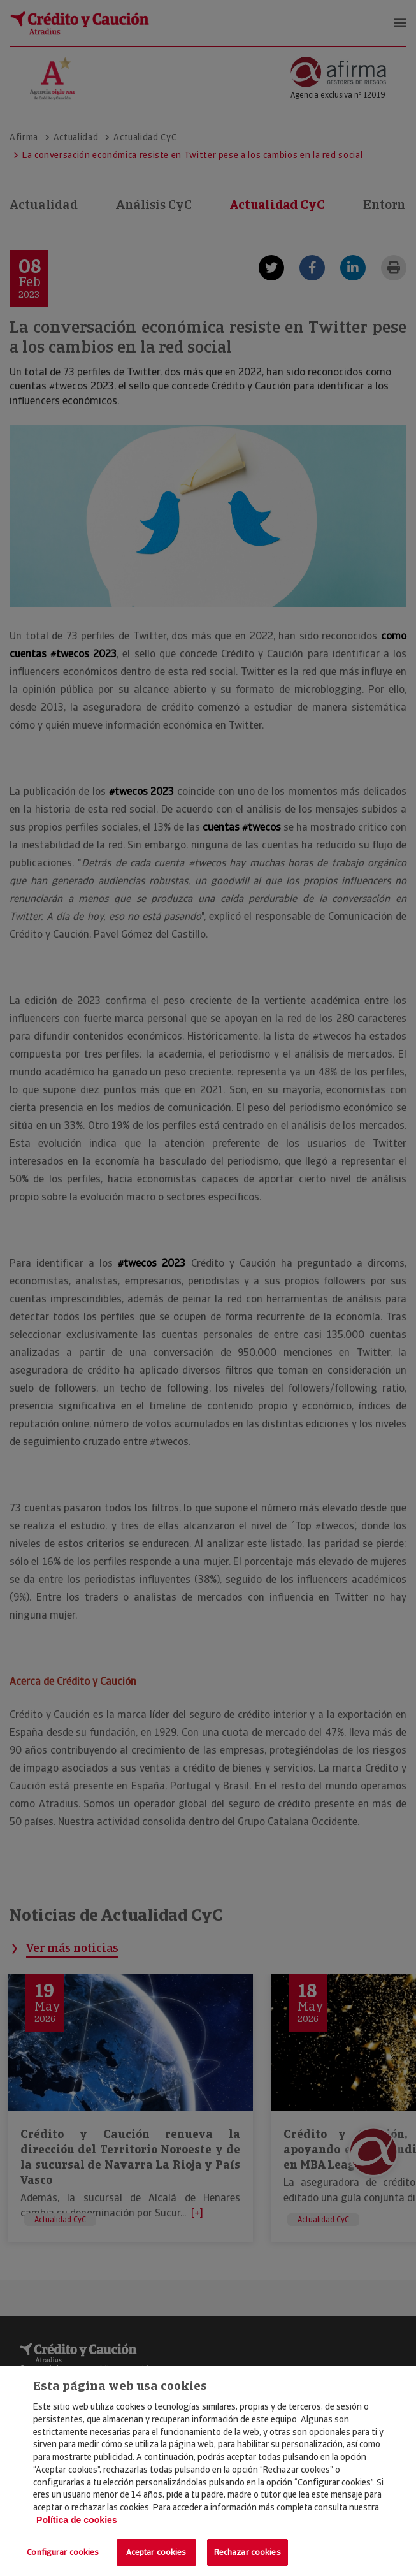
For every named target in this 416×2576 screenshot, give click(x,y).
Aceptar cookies (156, 2552)
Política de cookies (76, 2520)
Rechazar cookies (247, 2552)
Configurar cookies (63, 2552)
